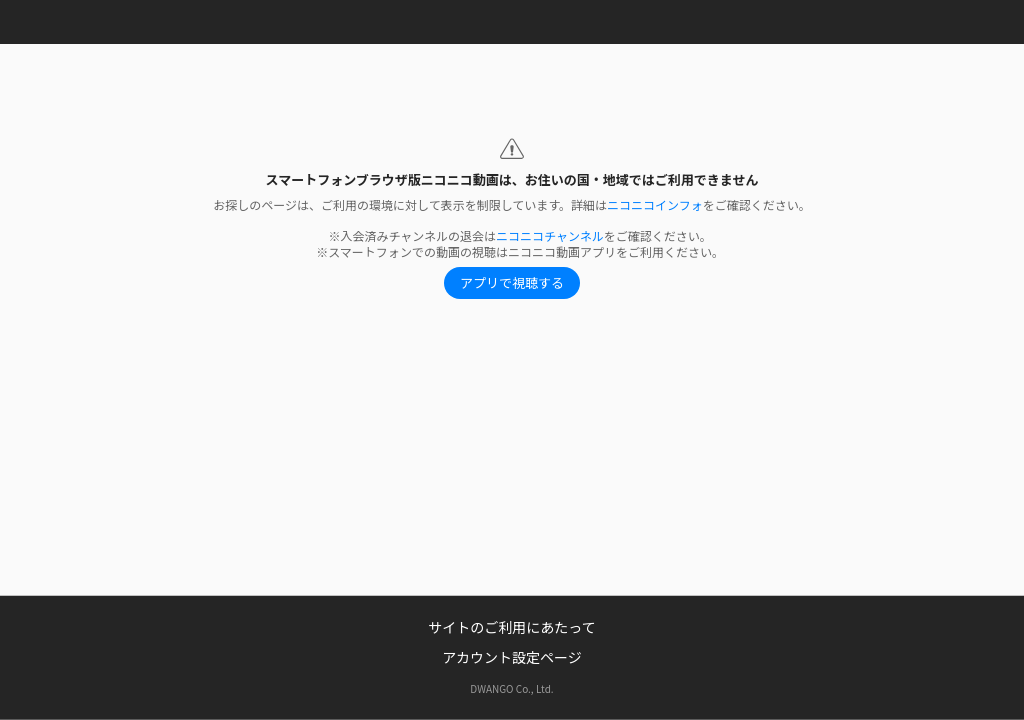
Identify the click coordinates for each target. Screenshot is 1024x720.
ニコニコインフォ (655, 204)
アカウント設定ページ (512, 657)
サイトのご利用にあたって (511, 627)
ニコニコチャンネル (550, 235)
